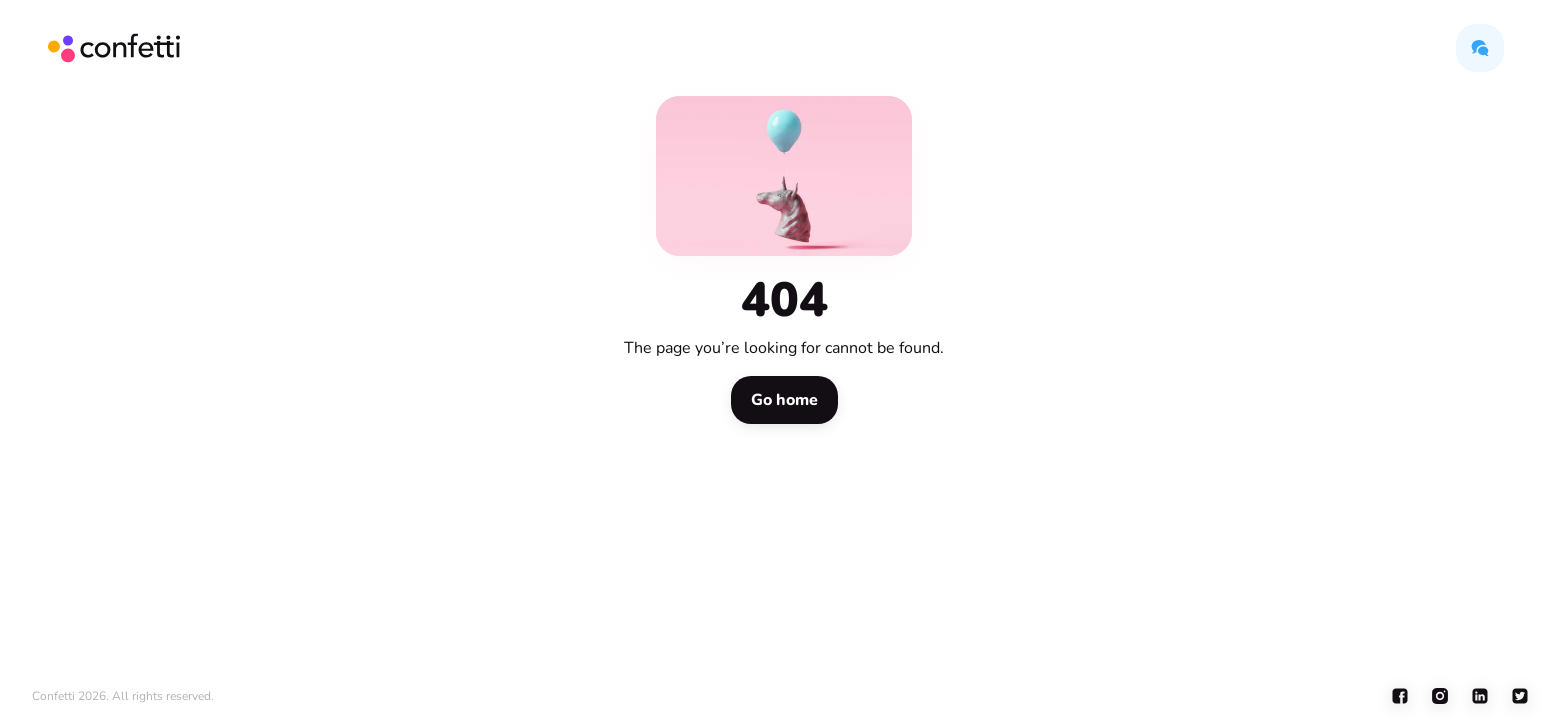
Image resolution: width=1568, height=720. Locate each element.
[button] (1480, 48)
